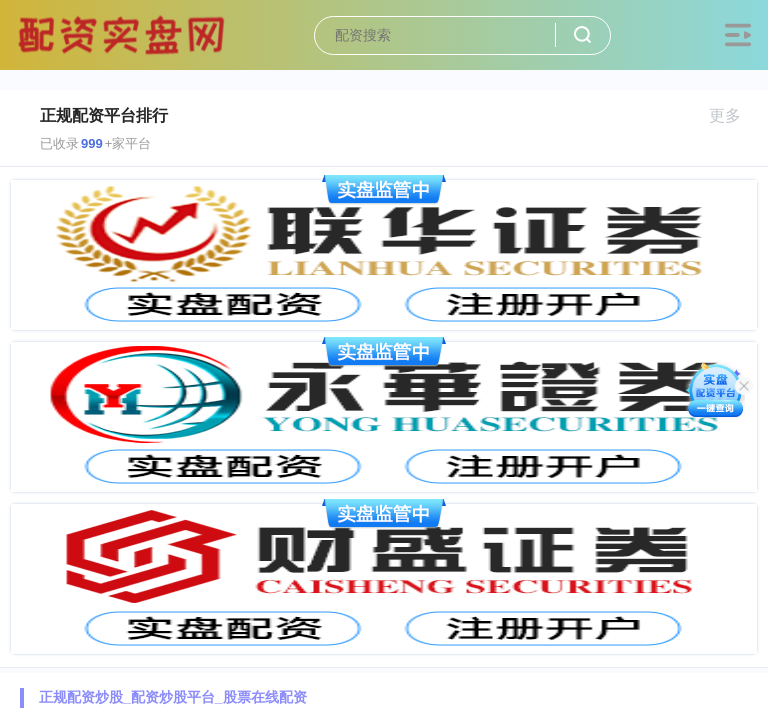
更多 (733, 115)
